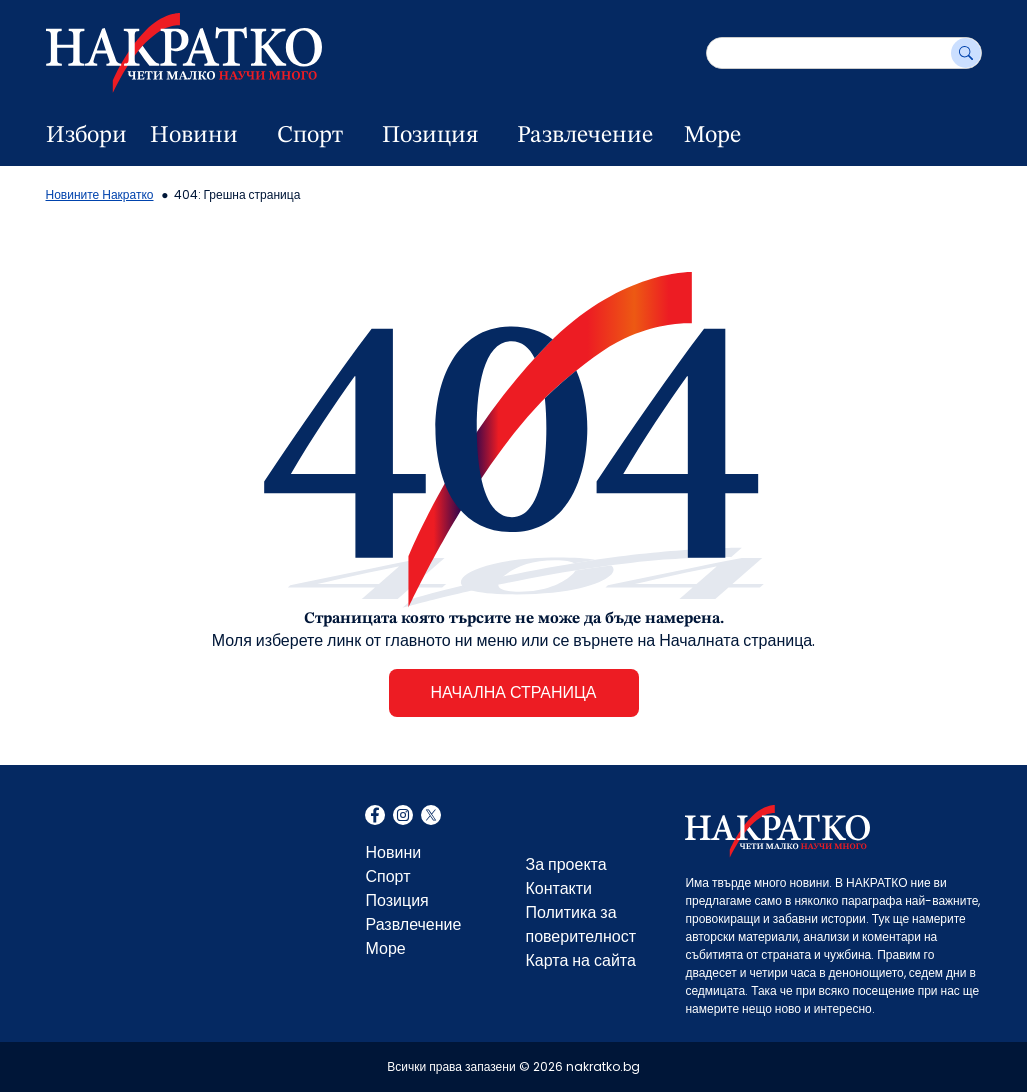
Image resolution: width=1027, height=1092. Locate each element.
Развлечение (585, 136)
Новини (194, 136)
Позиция (430, 136)
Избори (86, 136)
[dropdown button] (249, 136)
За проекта (565, 864)
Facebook (375, 817)
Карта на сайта (580, 960)
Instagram (403, 817)
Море (712, 136)
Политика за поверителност (580, 924)
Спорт (310, 136)
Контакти (558, 888)
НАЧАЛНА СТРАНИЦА (513, 692)
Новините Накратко (100, 194)
